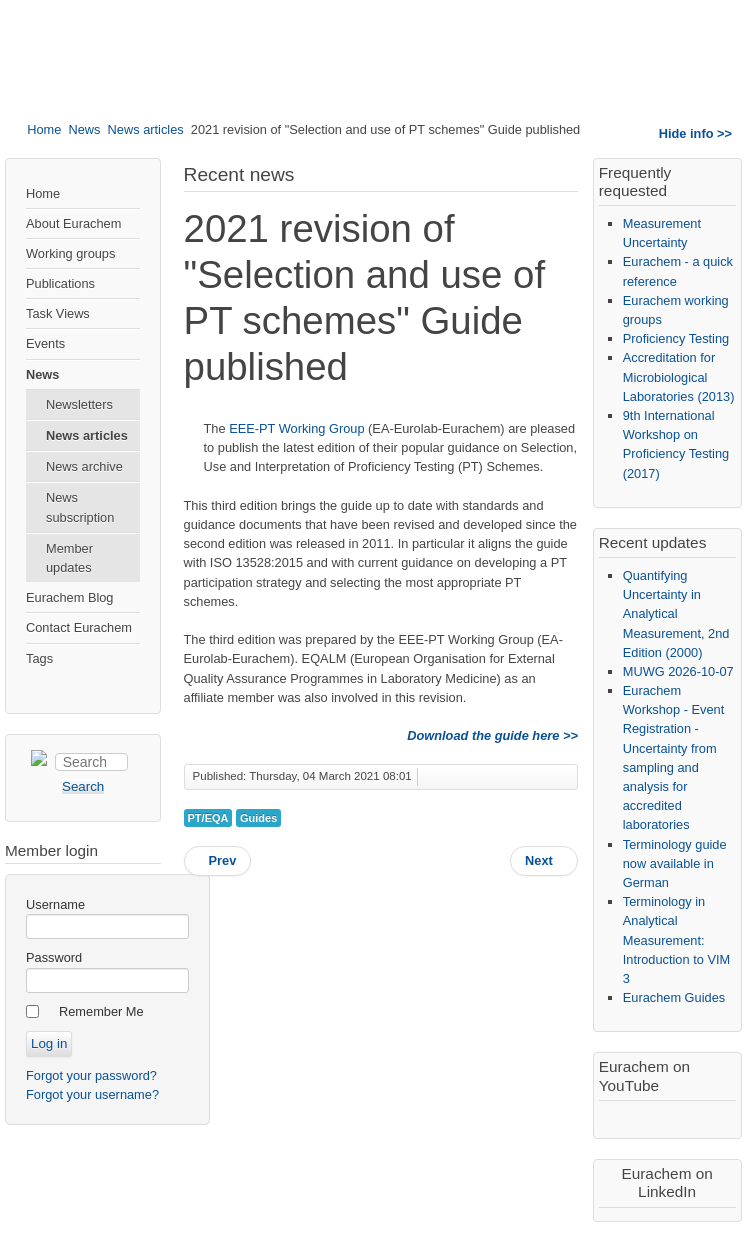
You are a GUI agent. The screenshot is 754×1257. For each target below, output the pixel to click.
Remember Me (101, 1011)
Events (45, 343)
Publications (60, 283)
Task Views (58, 313)
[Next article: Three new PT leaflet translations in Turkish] (544, 861)
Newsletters (79, 404)
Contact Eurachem (79, 627)
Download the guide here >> (492, 735)
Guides (258, 818)
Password (54, 957)
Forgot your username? (92, 1094)
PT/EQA (208, 818)
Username (55, 904)
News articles (146, 129)
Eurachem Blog (70, 597)
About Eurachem (73, 223)
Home (44, 129)
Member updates (69, 558)
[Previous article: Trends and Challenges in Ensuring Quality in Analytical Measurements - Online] (218, 861)
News (84, 129)
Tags (39, 658)
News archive (84, 466)
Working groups (70, 253)
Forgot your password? (91, 1075)
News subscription (80, 507)
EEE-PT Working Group (296, 428)
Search (55, 750)
